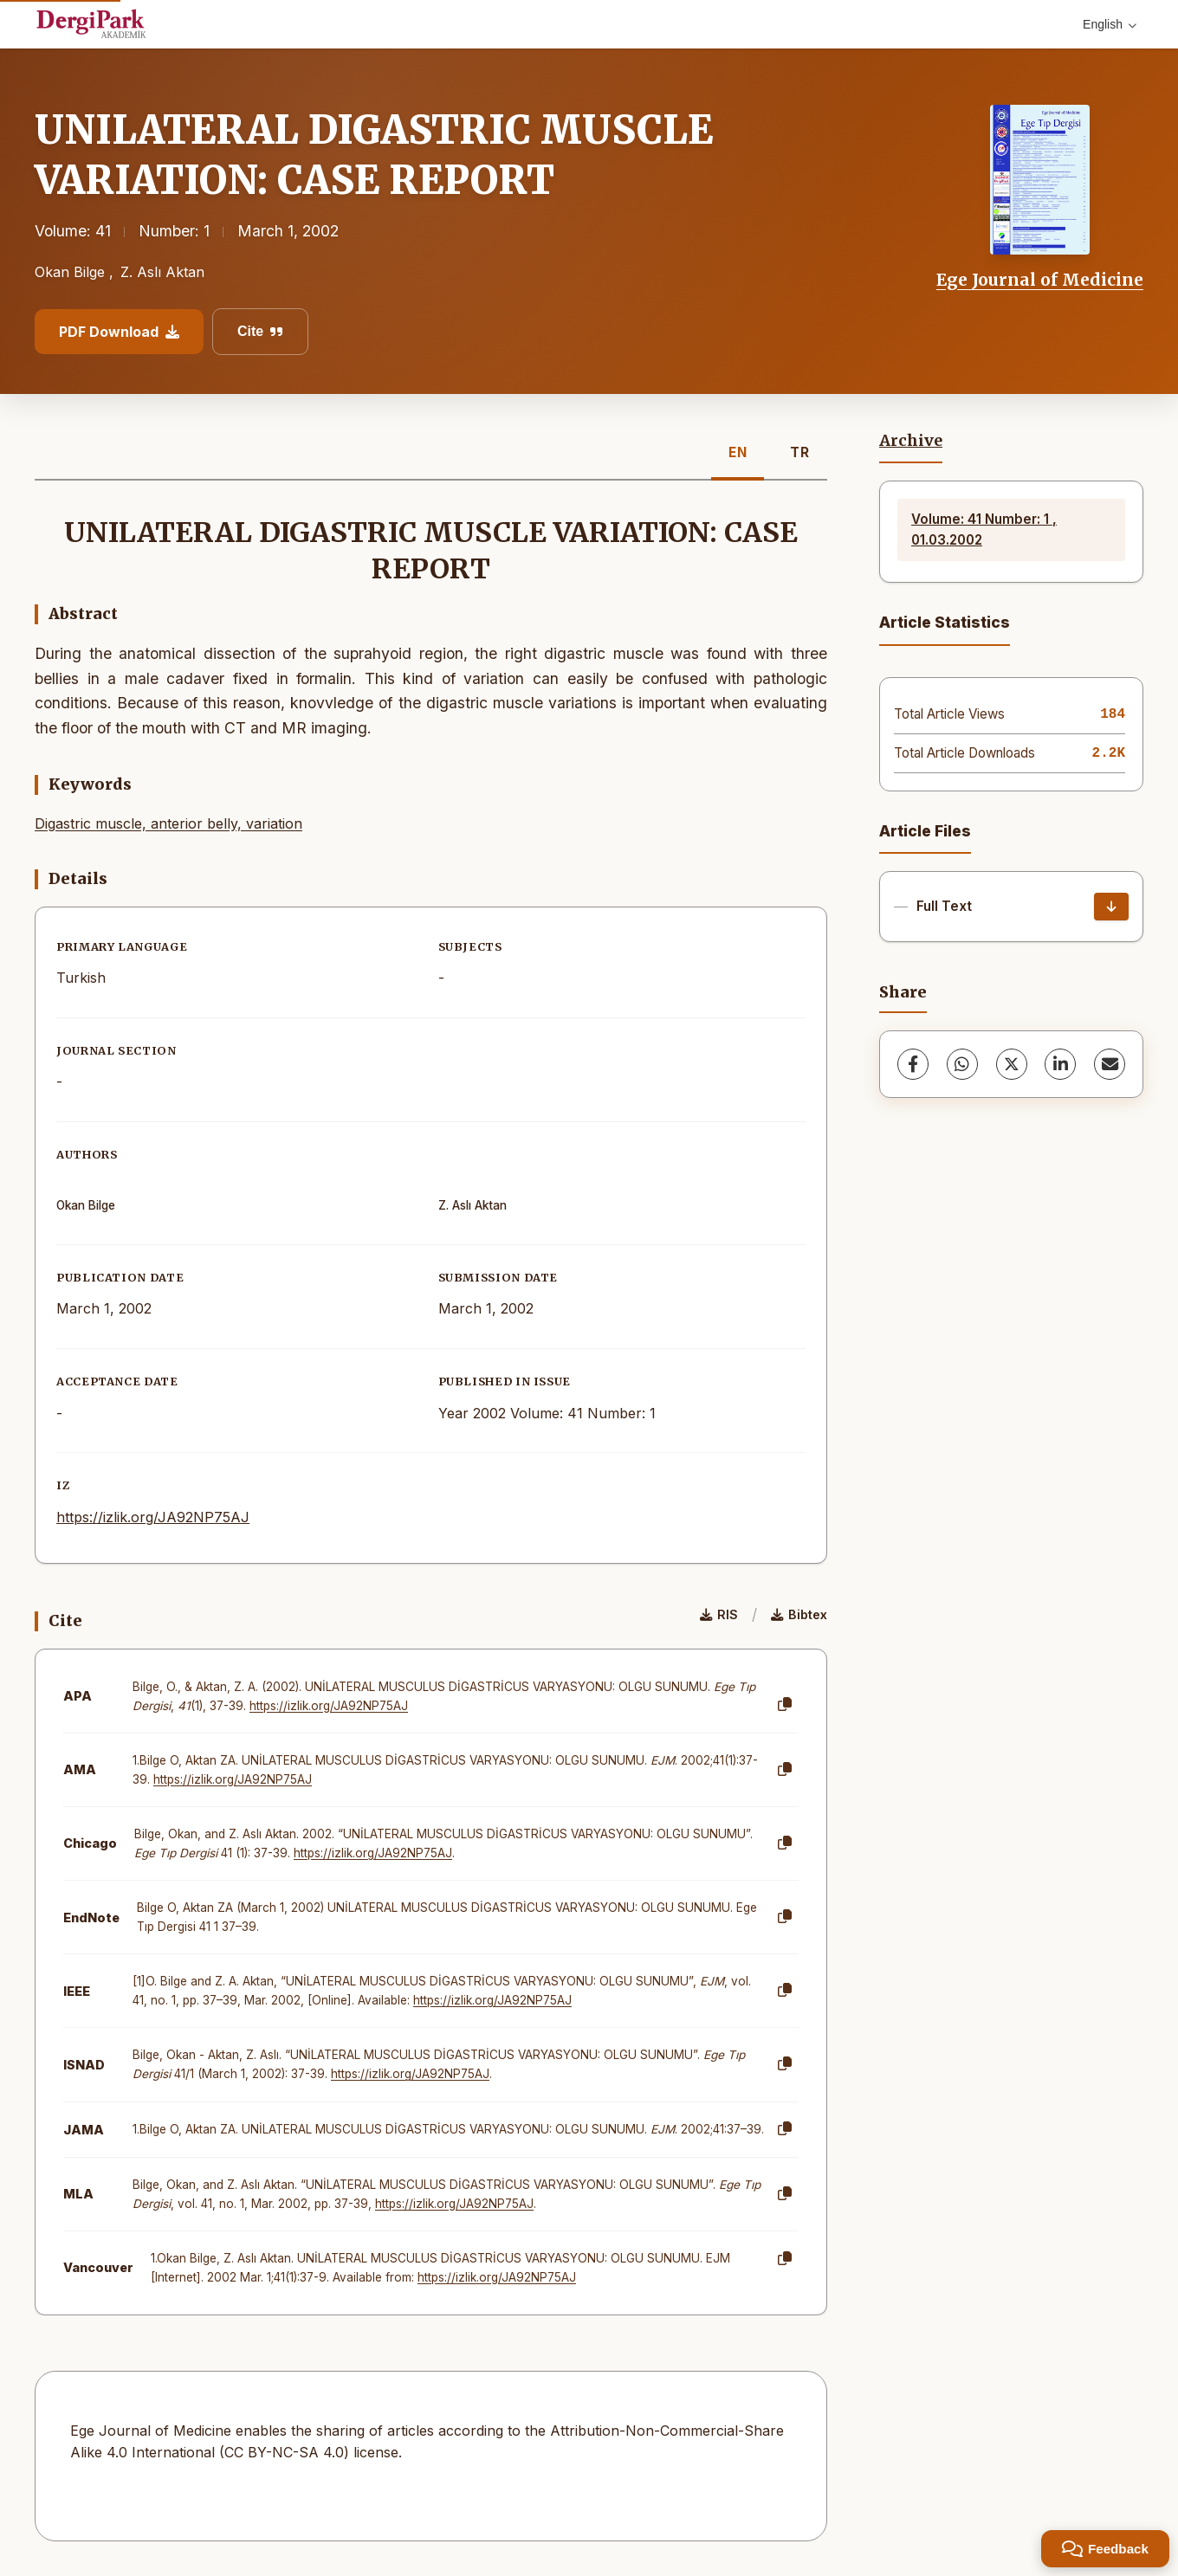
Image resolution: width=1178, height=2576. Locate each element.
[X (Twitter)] (1011, 1064)
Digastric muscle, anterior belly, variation (168, 823)
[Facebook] (913, 1064)
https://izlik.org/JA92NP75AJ (152, 1517)
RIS (719, 1614)
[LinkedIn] (1060, 1064)
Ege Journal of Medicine (1039, 279)
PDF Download (119, 331)
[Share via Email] (1109, 1064)
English (1109, 24)
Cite (260, 331)
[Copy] (785, 1705)
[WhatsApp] (962, 1064)
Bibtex (799, 1614)
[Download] (1111, 906)
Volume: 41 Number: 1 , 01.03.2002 (984, 529)
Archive (910, 440)
